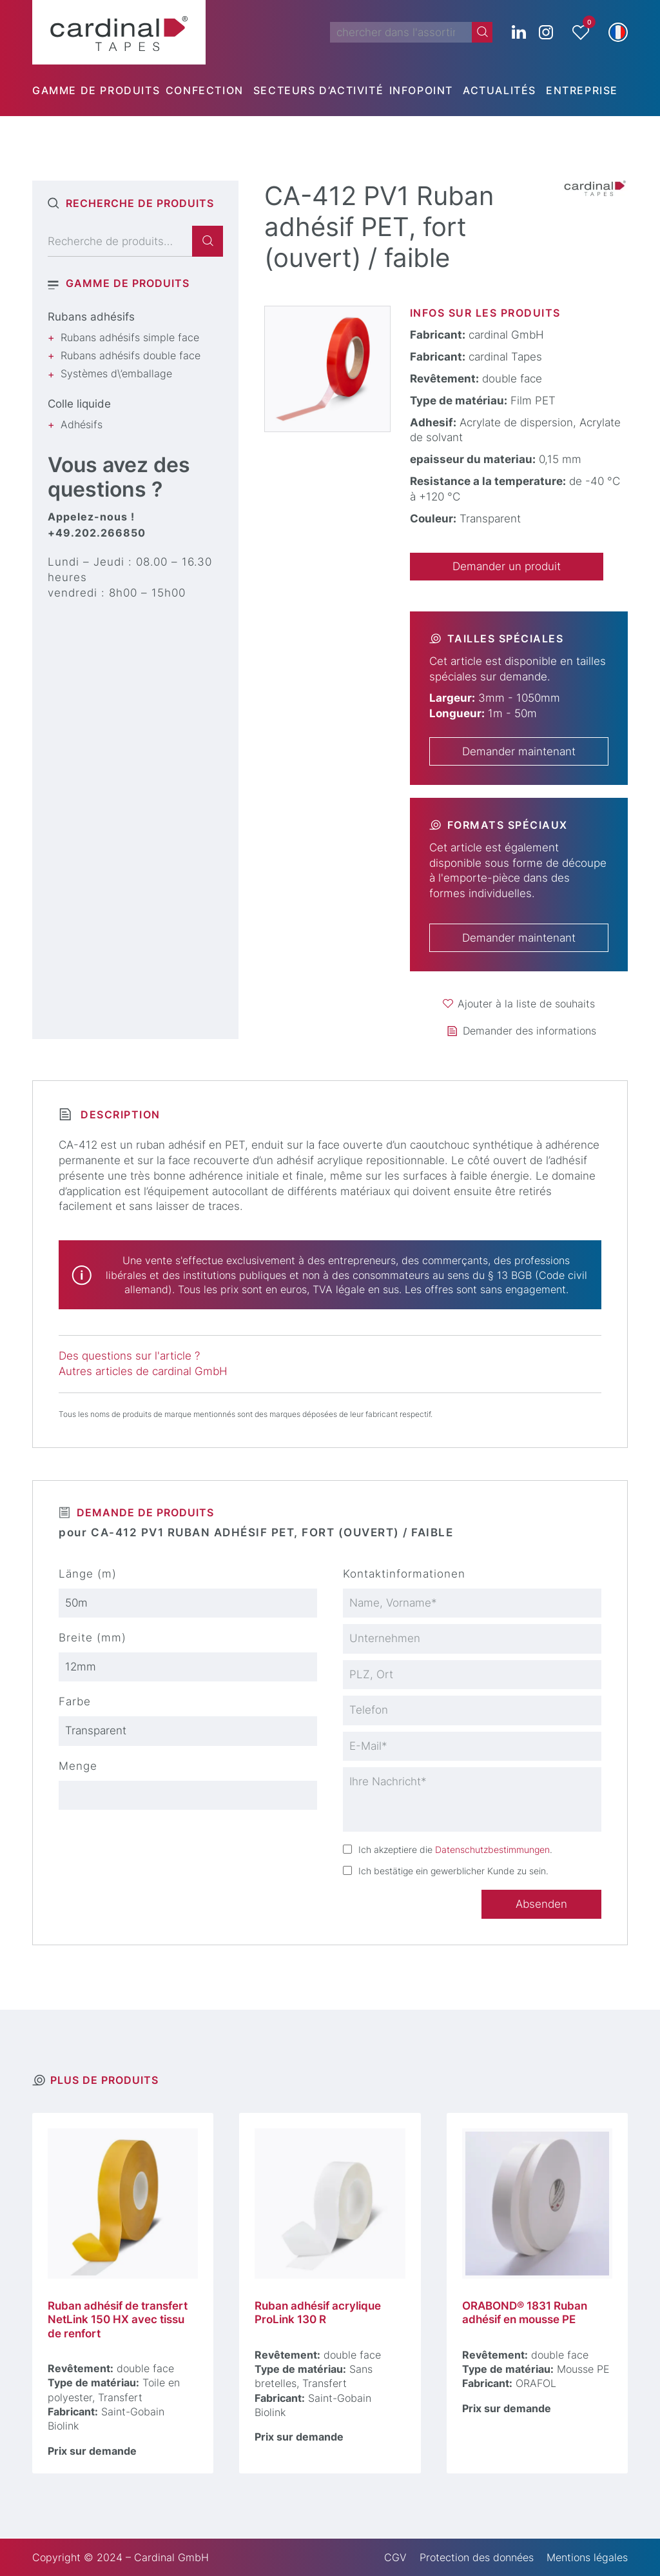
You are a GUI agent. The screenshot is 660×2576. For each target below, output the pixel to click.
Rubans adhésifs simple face (130, 337)
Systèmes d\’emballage (116, 373)
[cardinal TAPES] (119, 32)
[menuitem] (99, 90)
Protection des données (477, 2557)
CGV (395, 2557)
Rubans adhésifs (91, 316)
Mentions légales (587, 2557)
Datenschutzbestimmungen (492, 1849)
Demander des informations (529, 1030)
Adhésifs (81, 424)
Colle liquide (79, 403)
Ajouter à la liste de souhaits (526, 1003)
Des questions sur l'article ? (129, 1355)
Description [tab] (118, 1114)
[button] (618, 32)
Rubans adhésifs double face (130, 355)
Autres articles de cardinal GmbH (143, 1371)
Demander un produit (506, 566)
